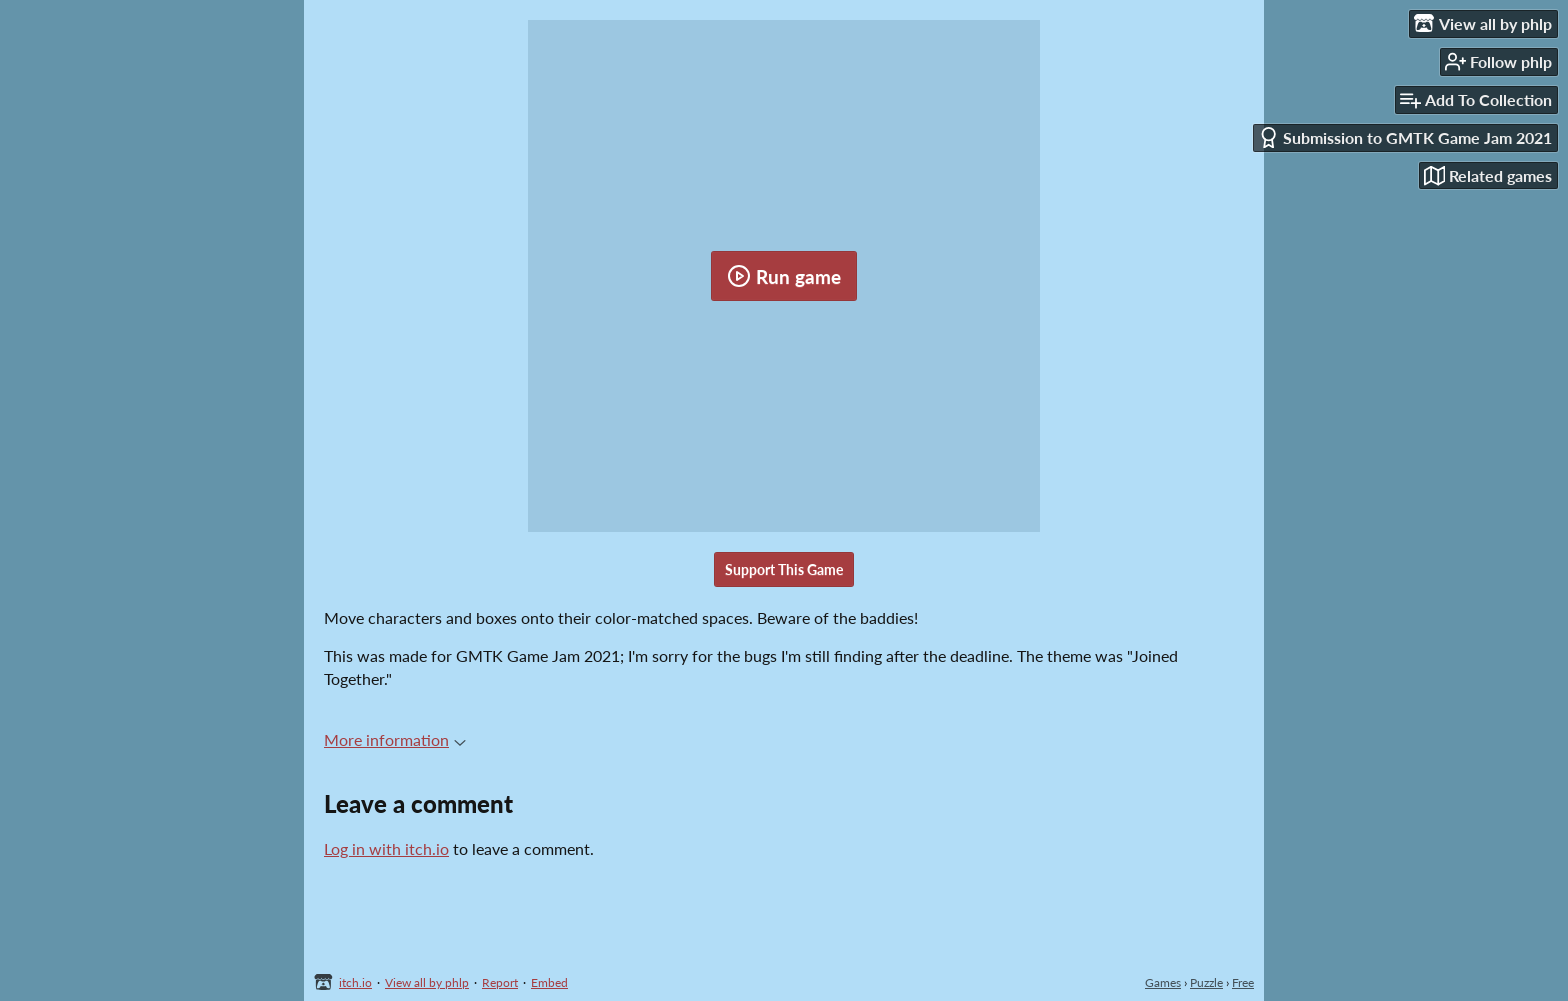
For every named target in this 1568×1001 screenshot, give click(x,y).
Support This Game (784, 569)
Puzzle (1206, 982)
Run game (784, 276)
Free (1243, 982)
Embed (549, 982)
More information (395, 739)
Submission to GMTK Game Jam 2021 (1405, 137)
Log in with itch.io (386, 848)
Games (1163, 982)
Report (500, 982)
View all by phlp (427, 982)
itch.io (355, 982)
